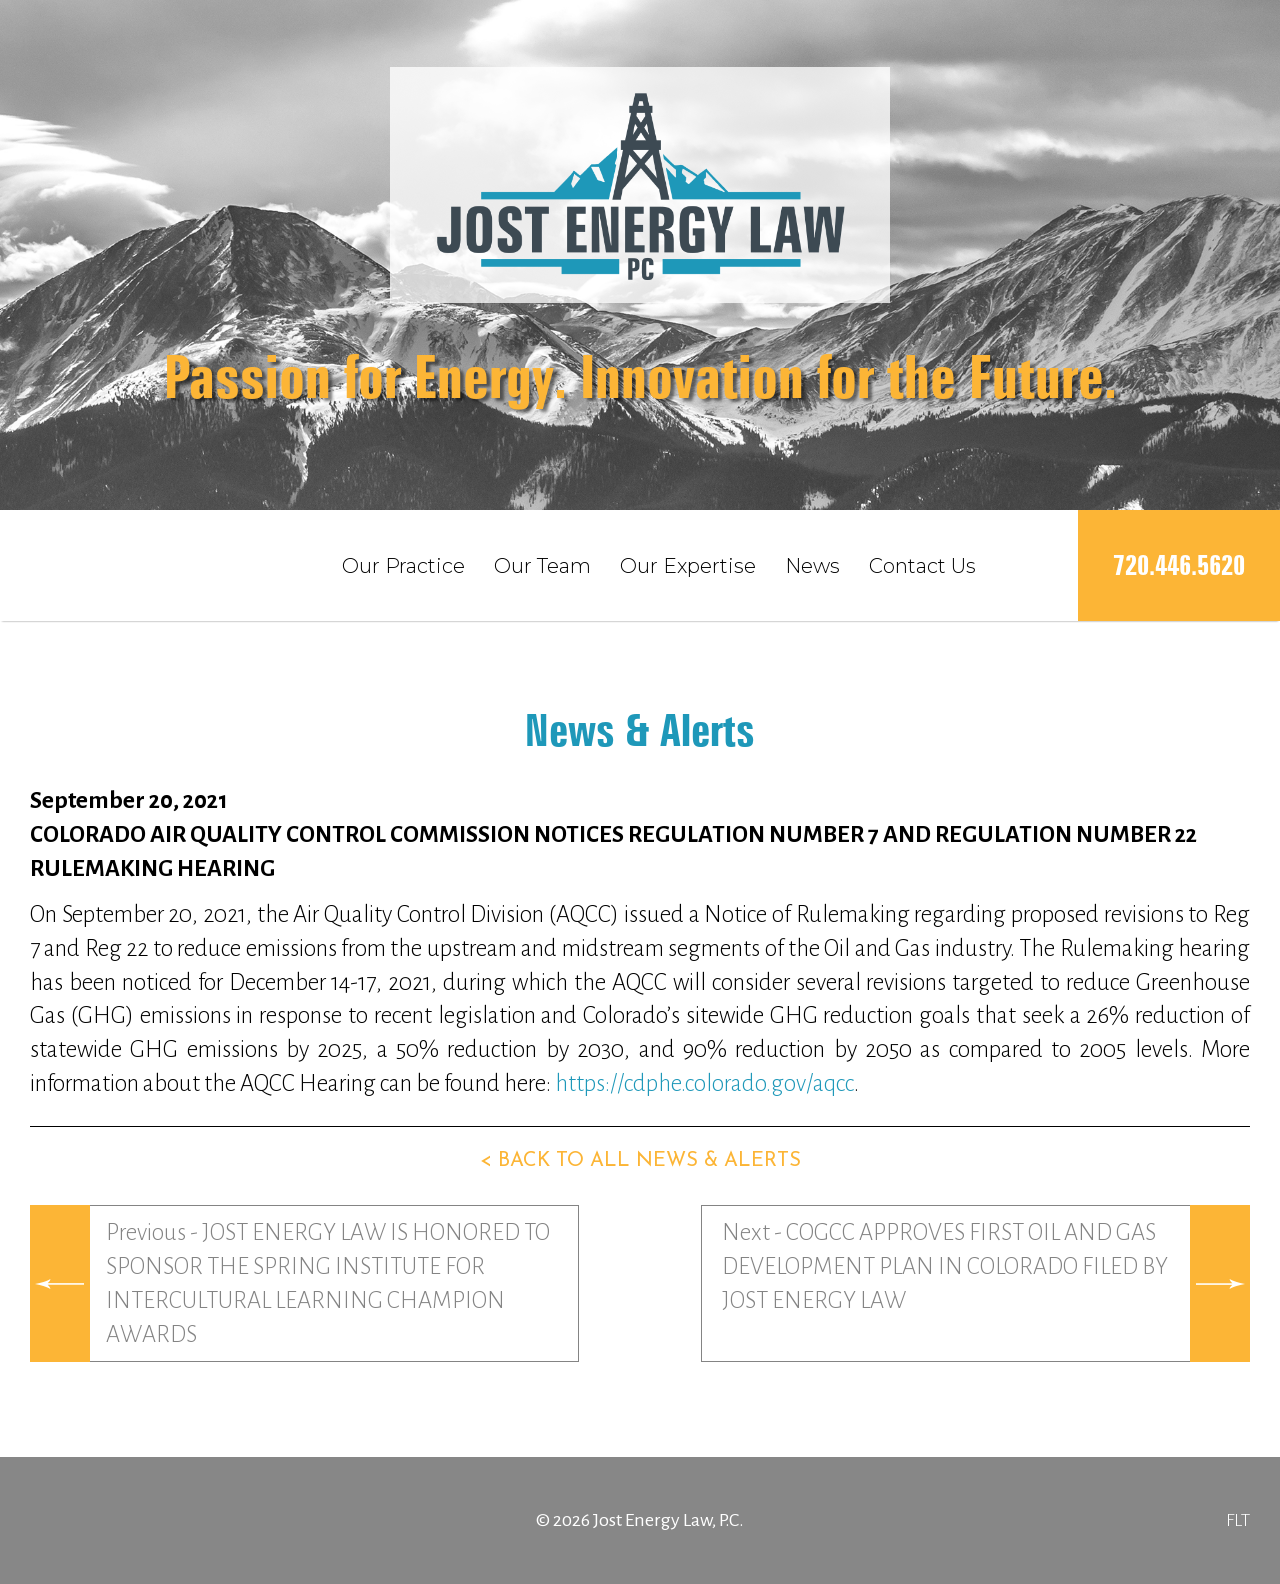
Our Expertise (688, 566)
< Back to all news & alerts (640, 1161)
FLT (1238, 1520)
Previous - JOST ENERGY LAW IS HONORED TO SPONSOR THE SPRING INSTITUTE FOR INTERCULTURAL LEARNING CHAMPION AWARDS (328, 1283)
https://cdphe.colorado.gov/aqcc (704, 1083)
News (812, 566)
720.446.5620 (1179, 565)
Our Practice (403, 566)
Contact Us (922, 566)
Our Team (542, 566)
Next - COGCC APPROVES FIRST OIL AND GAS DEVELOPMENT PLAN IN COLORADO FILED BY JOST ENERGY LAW (945, 1266)
